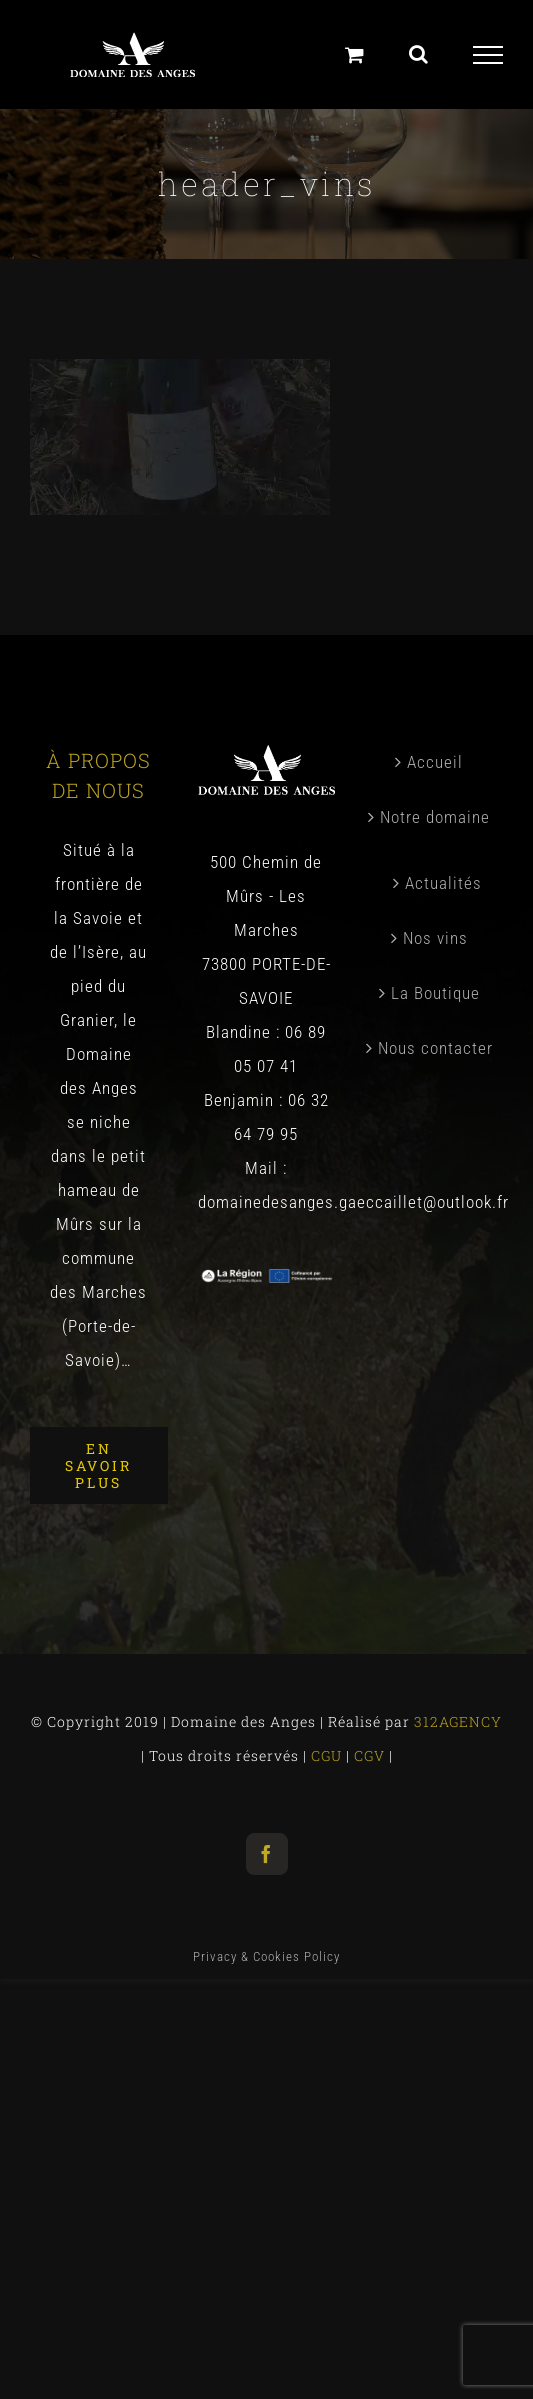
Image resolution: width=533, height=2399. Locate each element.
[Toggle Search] (419, 54)
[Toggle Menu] (488, 55)
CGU (328, 1755)
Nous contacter (435, 1048)
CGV (371, 1755)
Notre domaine (435, 817)
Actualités (443, 883)
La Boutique (435, 993)
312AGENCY (456, 1721)
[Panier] (355, 54)
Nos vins (435, 938)
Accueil (435, 762)
